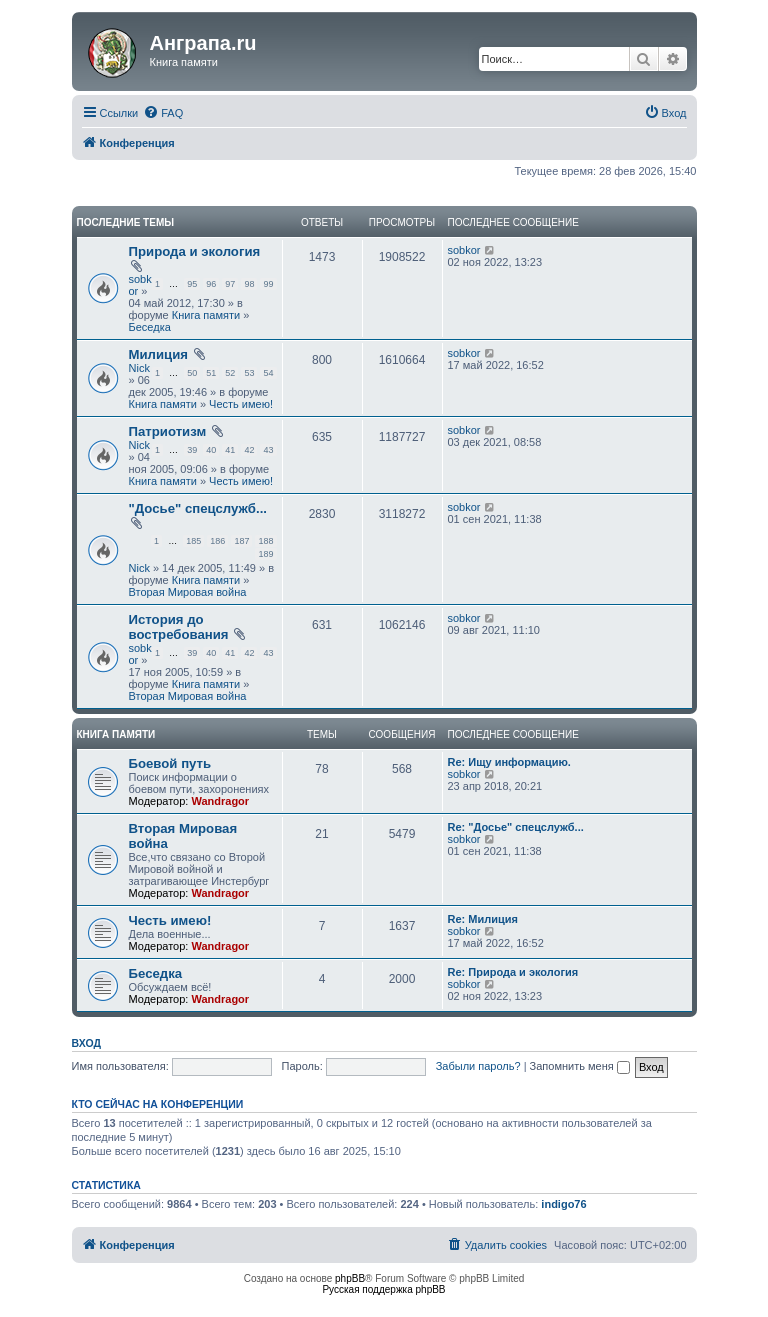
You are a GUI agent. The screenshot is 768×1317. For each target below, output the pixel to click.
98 (249, 284)
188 (265, 541)
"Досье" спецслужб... (198, 508)
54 (268, 373)
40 (211, 450)
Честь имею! (241, 404)
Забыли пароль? (478, 1066)
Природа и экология (195, 251)
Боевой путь (170, 763)
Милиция (159, 354)
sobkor (464, 250)
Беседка (150, 327)
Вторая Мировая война (188, 592)
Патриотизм (168, 431)
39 (192, 450)
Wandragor (220, 801)
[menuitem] (163, 113)
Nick (139, 368)
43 (268, 450)
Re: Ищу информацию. (509, 762)
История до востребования (179, 627)
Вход (86, 1043)
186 (217, 541)
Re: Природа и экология (513, 972)
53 (249, 373)
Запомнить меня (580, 1066)
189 (265, 554)
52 (230, 373)
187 (241, 541)
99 (268, 284)
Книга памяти (206, 315)
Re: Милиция (483, 919)
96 (211, 284)
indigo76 (563, 1204)
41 (230, 450)
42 (249, 450)
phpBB (350, 1278)
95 (192, 284)
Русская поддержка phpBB (383, 1289)
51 (211, 373)
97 (230, 284)
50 (192, 373)
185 (193, 541)
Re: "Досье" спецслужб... (516, 827)
